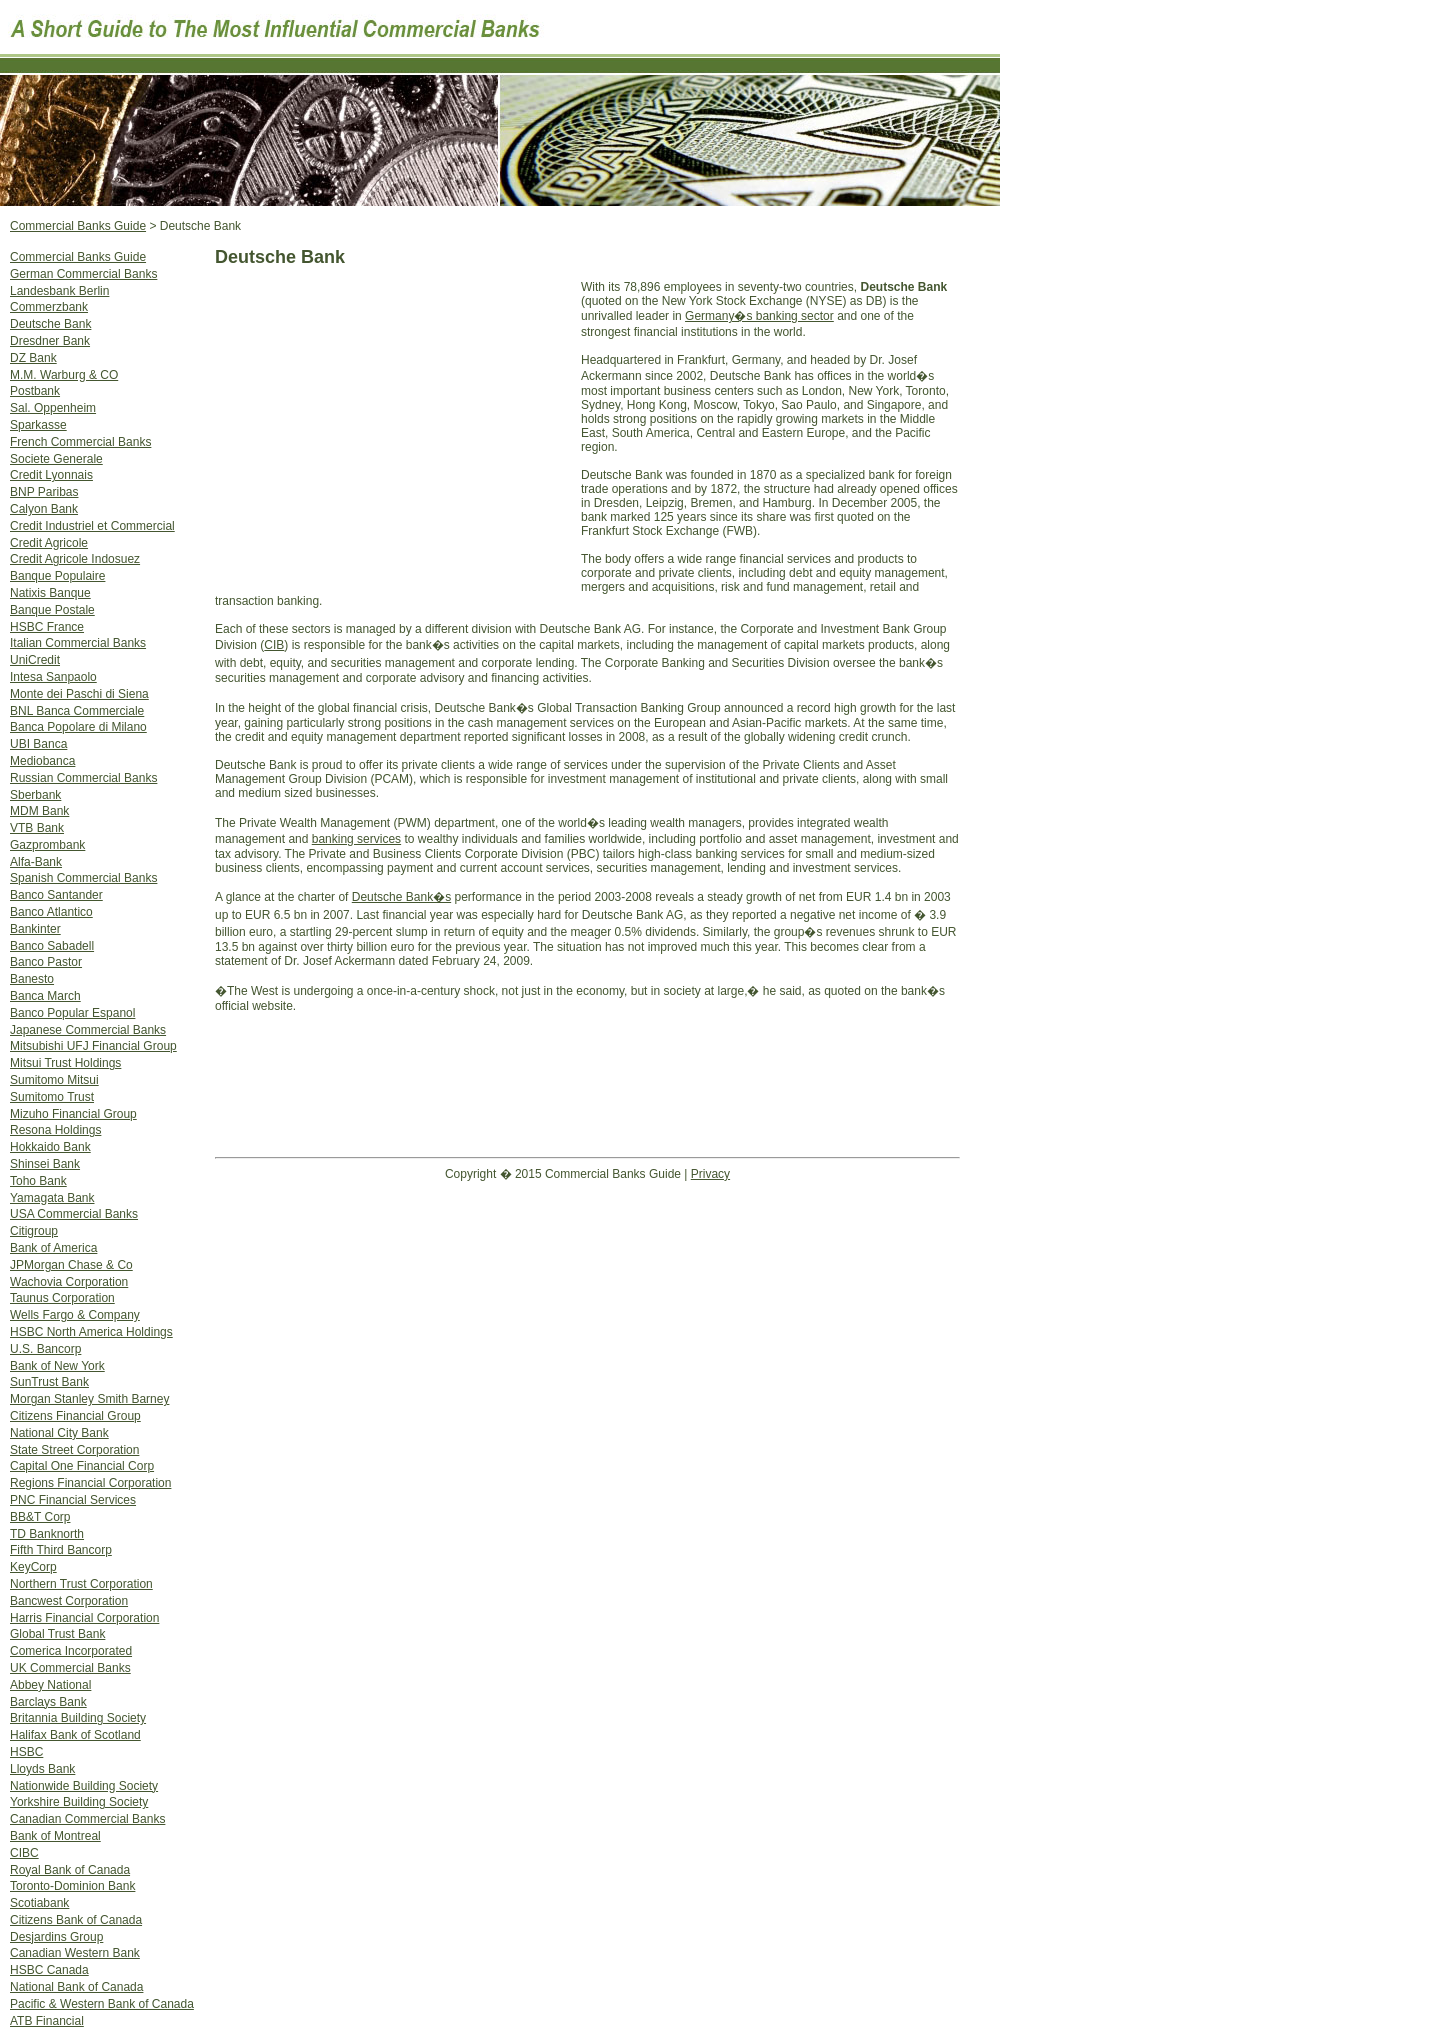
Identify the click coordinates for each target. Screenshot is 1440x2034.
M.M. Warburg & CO (64, 375)
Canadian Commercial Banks (87, 1819)
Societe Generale (56, 459)
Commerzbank (49, 307)
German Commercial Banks (83, 274)
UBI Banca (38, 744)
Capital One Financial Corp (82, 1466)
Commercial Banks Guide (78, 257)
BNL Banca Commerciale (77, 711)
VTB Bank (37, 828)
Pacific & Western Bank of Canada (102, 2004)
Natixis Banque (50, 593)
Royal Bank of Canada (70, 1870)
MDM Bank (39, 811)
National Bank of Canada (76, 1987)
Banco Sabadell (52, 946)
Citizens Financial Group (75, 1416)
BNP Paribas (44, 492)
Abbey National (50, 1685)
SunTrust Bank (49, 1382)
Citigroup (34, 1231)
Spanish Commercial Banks (83, 878)
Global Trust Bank (57, 1634)
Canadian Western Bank (75, 1953)
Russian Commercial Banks (83, 778)
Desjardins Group (56, 1937)
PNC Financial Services (73, 1500)
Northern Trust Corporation (81, 1584)
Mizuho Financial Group (73, 1114)
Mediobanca (42, 761)
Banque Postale (52, 610)
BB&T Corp (40, 1517)
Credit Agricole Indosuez (75, 559)
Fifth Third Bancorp (61, 1550)
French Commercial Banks (80, 442)
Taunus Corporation (62, 1298)
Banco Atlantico (51, 912)
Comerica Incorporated (71, 1651)
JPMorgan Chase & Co (71, 1265)
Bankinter (35, 929)
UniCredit (35, 660)
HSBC (26, 1752)
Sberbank (35, 795)
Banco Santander (56, 895)
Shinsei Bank (45, 1164)
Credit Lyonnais (51, 475)
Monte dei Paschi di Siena (79, 694)
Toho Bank (38, 1181)
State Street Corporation (74, 1450)
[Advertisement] (398, 435)
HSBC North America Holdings (91, 1332)
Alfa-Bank (36, 862)
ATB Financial (47, 2021)
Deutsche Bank (50, 324)
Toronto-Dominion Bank (72, 1886)
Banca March (45, 996)
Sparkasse (38, 425)
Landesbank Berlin (59, 291)
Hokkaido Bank (50, 1147)
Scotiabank (39, 1903)
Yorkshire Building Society (79, 1802)
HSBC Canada (49, 1970)
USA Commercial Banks (74, 1214)
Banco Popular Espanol (72, 1013)
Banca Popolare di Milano (78, 727)
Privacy (710, 1174)
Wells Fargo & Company (75, 1315)
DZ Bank (33, 358)
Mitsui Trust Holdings (65, 1063)
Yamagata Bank (52, 1198)
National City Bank (59, 1433)
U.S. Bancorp (45, 1349)
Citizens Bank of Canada (76, 1920)
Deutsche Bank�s (401, 897)
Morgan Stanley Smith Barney (89, 1399)
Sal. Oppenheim (53, 408)
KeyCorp (33, 1567)
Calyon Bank (44, 509)
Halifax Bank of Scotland (75, 1735)
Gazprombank (47, 845)
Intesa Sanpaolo (53, 677)
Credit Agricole (49, 543)
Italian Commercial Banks (78, 643)
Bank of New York (57, 1366)
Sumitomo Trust (52, 1097)
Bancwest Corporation (69, 1601)
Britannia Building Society (78, 1718)
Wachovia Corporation (69, 1282)
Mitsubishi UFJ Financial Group (93, 1046)
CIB (274, 645)
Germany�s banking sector (759, 316)
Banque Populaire (57, 576)
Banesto (32, 979)
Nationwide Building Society (84, 1786)
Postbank (35, 391)
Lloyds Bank (42, 1769)
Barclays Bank (48, 1702)
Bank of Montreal (55, 1836)
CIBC (24, 1853)
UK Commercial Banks (70, 1668)
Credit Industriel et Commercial (92, 526)
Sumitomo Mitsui (54, 1080)
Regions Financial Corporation (90, 1483)
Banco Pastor (46, 962)
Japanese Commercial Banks (88, 1030)
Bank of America (53, 1248)
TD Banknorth (47, 1534)
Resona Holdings (55, 1130)
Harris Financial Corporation (84, 1618)
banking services (356, 839)
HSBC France (47, 627)
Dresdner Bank (50, 341)
